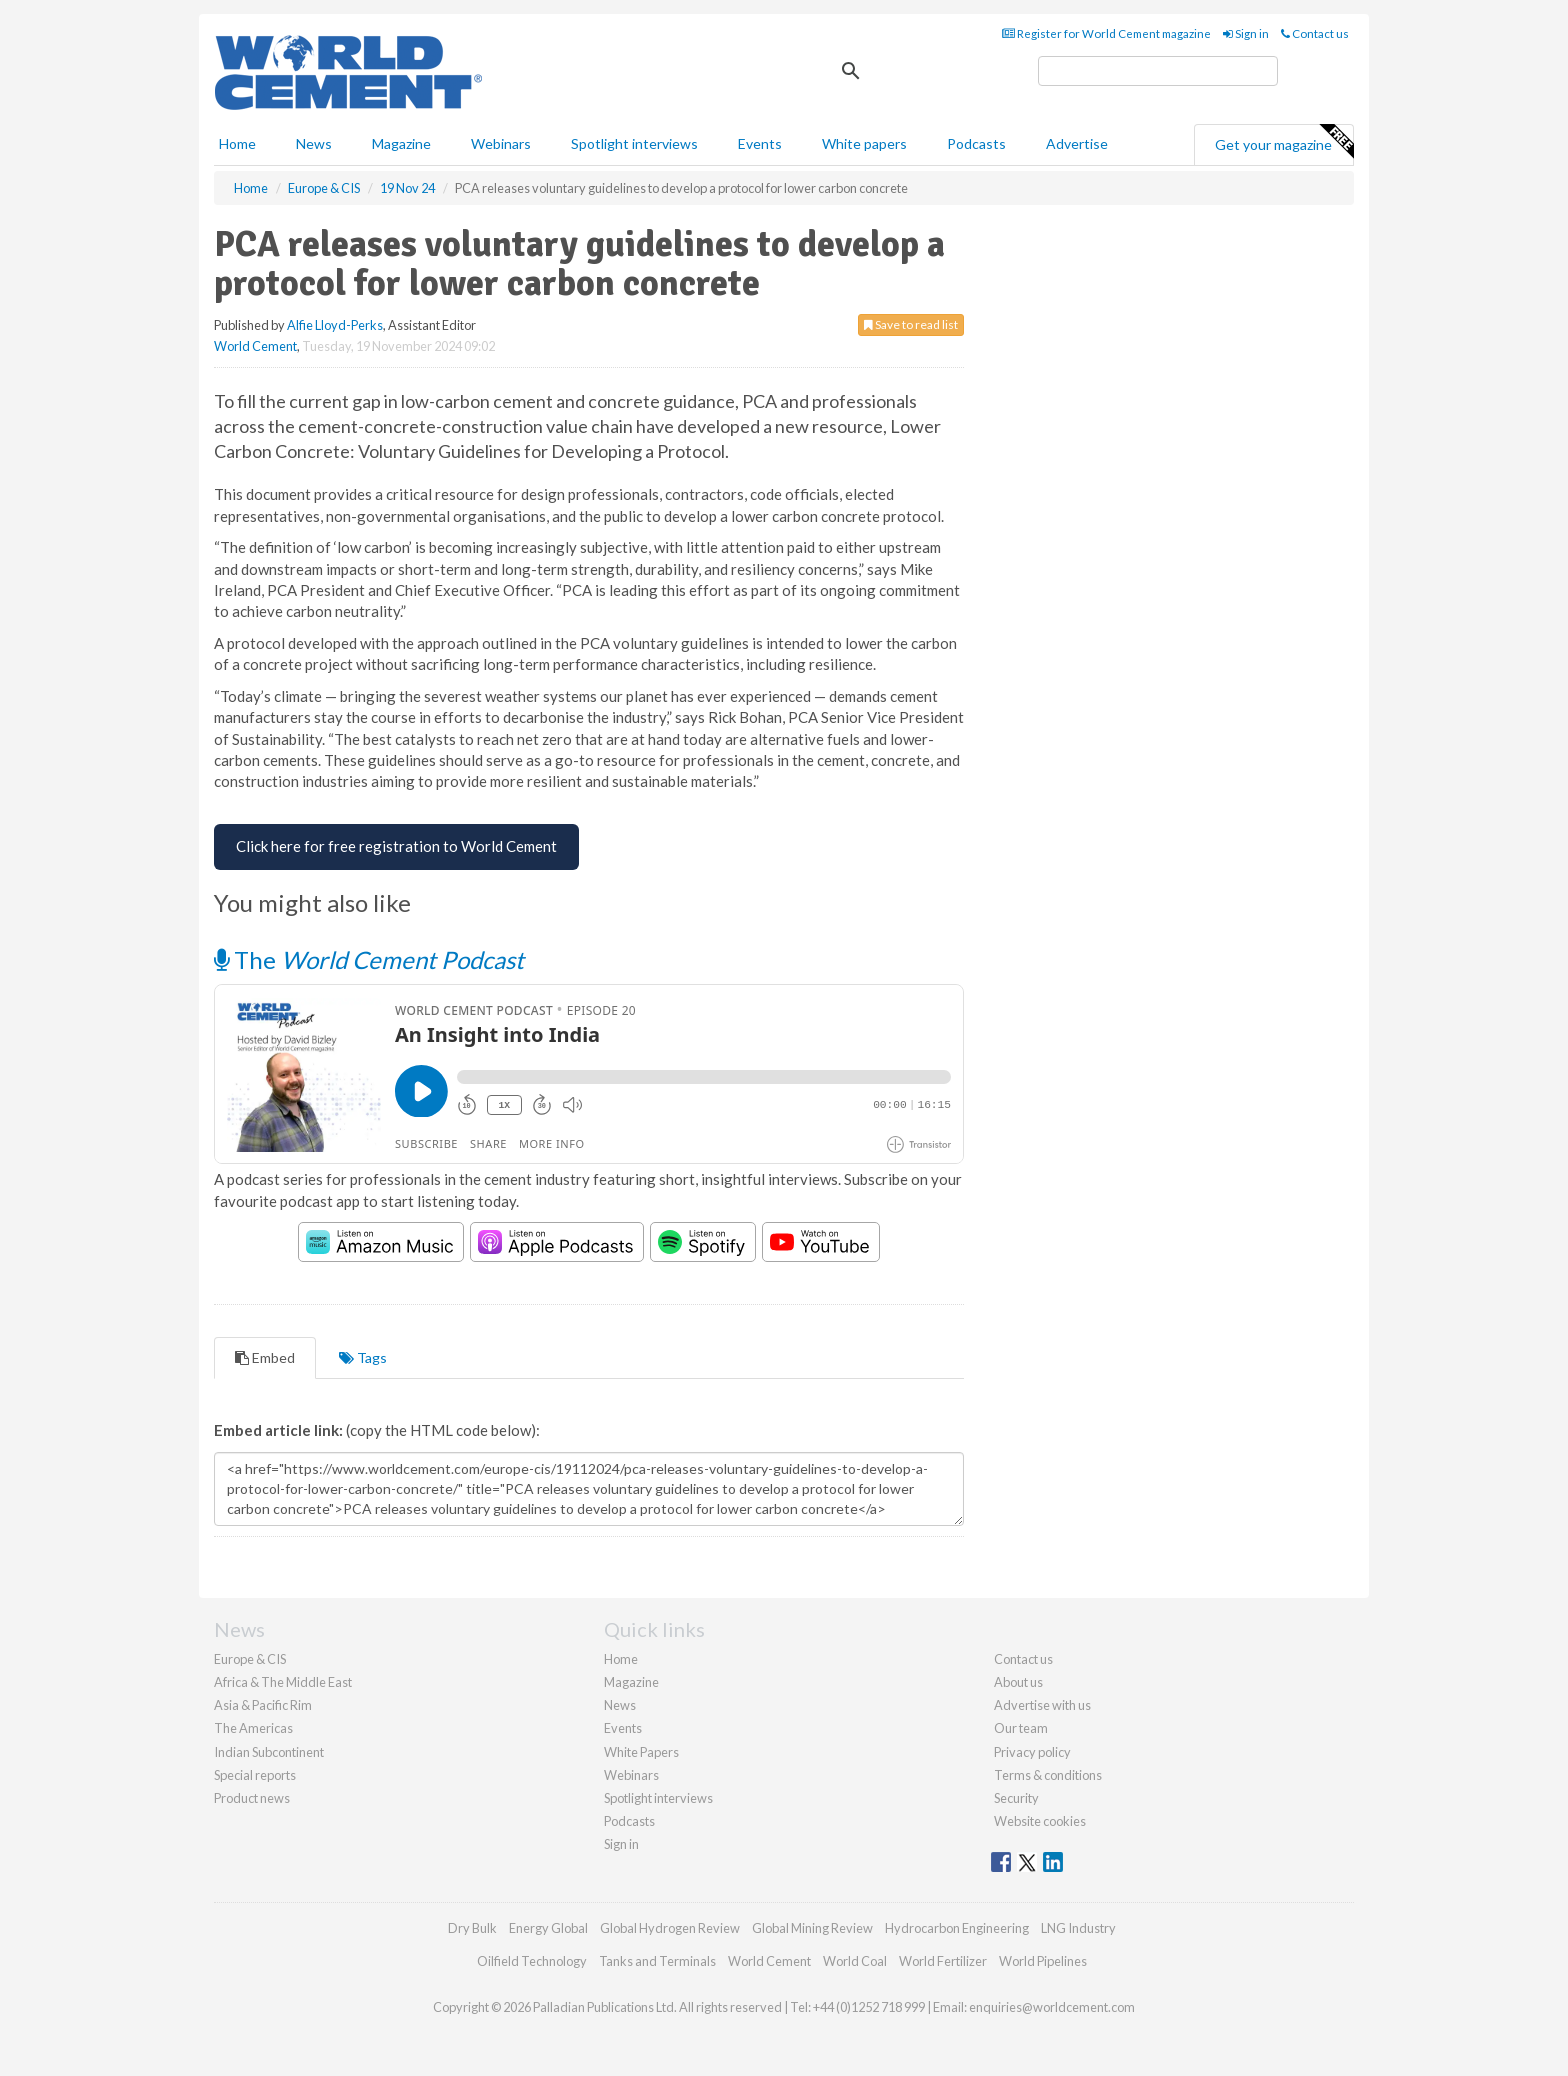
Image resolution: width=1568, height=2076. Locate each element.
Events (760, 143)
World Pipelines (1043, 1961)
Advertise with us (1042, 1705)
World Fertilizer (943, 1961)
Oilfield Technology (532, 1961)
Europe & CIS (250, 1659)
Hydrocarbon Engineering (957, 1928)
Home (237, 143)
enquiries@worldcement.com (1052, 2007)
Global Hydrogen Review (670, 1928)
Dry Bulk (472, 1928)
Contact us (1315, 33)
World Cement (255, 346)
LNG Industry (1078, 1928)
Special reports (255, 1775)
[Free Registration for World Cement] (396, 846)
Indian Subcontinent (269, 1752)
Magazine (401, 143)
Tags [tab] (363, 1357)
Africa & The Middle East (283, 1682)
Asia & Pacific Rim (263, 1705)
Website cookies (1040, 1821)
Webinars (501, 143)
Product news (252, 1798)
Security (1016, 1798)
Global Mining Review (812, 1928)
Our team (1021, 1728)
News (620, 1705)
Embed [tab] (265, 1357)
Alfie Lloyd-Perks (335, 325)
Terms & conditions (1048, 1775)
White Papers (641, 1752)
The (369, 959)
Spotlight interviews (634, 143)
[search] (1158, 71)
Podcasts (976, 143)
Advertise (1077, 143)
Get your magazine (1284, 142)
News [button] (314, 143)
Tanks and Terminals (657, 1961)
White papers (864, 143)
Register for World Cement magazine (1106, 33)
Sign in (1246, 33)
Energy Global (548, 1928)
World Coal (855, 1961)
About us (1018, 1682)
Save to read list (911, 324)
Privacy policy (1032, 1752)
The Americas (253, 1728)
